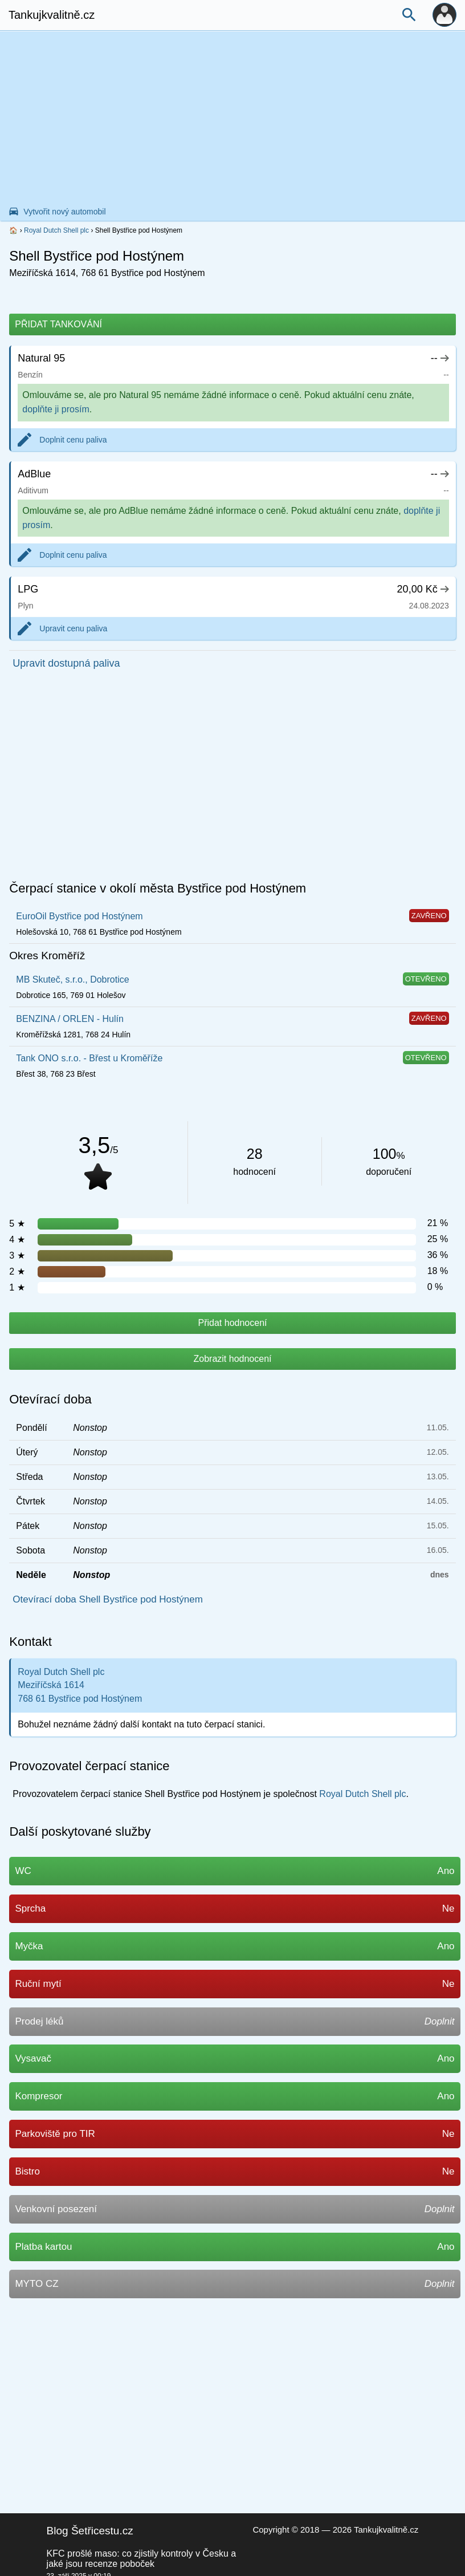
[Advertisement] (232, 117)
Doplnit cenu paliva (73, 439)
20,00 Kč (423, 589)
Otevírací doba (50, 1399)
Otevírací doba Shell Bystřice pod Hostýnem (108, 1599)
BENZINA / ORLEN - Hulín (70, 1019)
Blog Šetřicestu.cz (90, 2531)
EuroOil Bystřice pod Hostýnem (79, 916)
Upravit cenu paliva (73, 628)
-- (440, 358)
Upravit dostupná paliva (66, 663)
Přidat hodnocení (232, 1323)
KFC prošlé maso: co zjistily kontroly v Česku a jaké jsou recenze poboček (141, 2559)
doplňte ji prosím (55, 409)
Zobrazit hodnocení (233, 1359)
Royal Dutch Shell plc (56, 230)
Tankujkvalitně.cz (52, 15)
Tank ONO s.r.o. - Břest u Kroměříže (89, 1058)
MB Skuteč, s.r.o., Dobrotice (72, 979)
